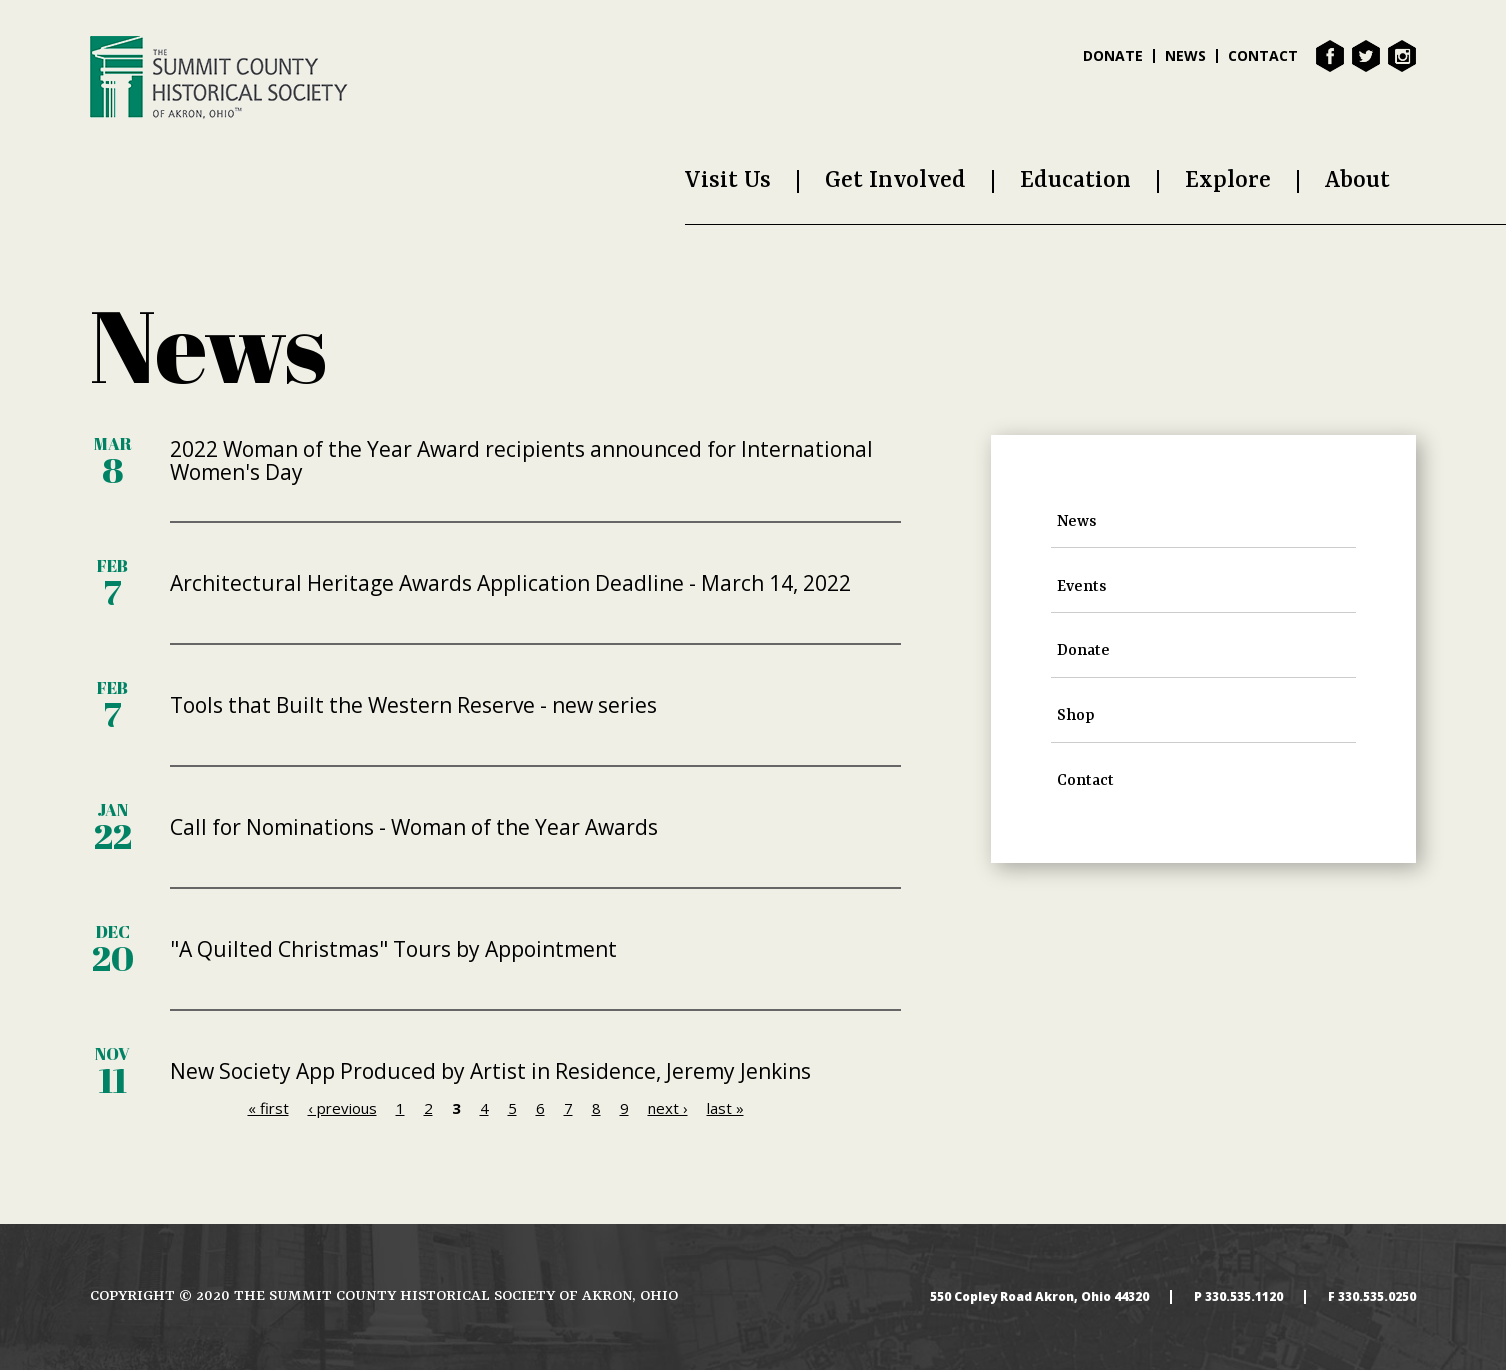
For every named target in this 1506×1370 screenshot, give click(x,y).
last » (725, 1108)
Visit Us (728, 180)
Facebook (1330, 56)
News (1185, 55)
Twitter (1366, 56)
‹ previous (342, 1108)
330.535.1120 (1244, 1297)
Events (1082, 587)
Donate (1113, 55)
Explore (1228, 180)
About (1357, 180)
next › (668, 1108)
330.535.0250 (1377, 1297)
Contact (1263, 55)
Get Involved (895, 180)
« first (268, 1108)
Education (1075, 180)
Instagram (1402, 56)
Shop (1076, 716)
